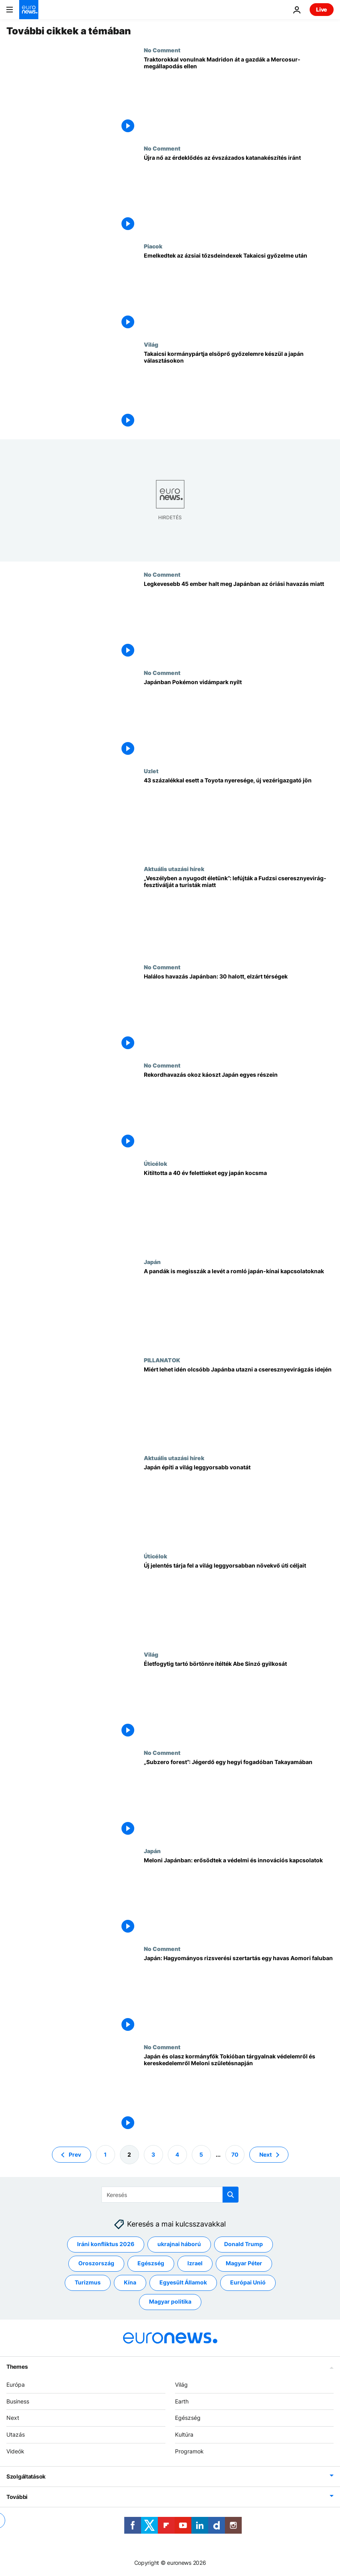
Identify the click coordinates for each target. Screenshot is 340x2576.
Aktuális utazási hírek (174, 868)
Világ (151, 344)
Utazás (15, 2434)
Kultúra (184, 2434)
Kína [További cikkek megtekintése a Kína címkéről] (130, 2282)
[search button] (231, 2195)
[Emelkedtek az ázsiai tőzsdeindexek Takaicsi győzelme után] (239, 291)
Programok (189, 2451)
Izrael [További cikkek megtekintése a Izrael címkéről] (195, 2263)
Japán (152, 1261)
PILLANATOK (162, 1360)
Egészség (188, 2417)
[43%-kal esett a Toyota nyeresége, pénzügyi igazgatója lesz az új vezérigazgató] (239, 816)
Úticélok (155, 1163)
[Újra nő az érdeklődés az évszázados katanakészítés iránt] (239, 194)
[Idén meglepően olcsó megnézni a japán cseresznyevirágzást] (239, 1405)
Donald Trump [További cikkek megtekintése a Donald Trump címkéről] (243, 2244)
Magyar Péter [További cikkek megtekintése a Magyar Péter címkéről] (244, 2263)
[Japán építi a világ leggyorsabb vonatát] (239, 1503)
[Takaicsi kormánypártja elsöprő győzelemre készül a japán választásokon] (239, 390)
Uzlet (151, 771)
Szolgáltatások (26, 2476)
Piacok (153, 246)
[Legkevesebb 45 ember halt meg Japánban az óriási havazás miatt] (239, 620)
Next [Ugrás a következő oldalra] (265, 2154)
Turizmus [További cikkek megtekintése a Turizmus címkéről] (88, 2282)
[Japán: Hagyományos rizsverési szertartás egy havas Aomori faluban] (239, 1994)
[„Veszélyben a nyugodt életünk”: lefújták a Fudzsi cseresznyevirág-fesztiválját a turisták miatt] (239, 914)
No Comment (162, 50)
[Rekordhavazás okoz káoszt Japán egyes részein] (239, 1111)
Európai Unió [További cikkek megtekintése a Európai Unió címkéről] (248, 2282)
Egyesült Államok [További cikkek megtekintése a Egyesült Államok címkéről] (183, 2282)
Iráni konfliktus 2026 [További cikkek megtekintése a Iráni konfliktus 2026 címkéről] (105, 2244)
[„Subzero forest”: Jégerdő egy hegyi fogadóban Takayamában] (239, 1798)
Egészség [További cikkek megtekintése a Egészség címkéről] (150, 2263)
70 (235, 2154)
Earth (182, 2401)
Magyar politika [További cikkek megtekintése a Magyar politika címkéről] (170, 2301)
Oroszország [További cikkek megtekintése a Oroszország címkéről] (96, 2263)
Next (12, 2417)
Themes (17, 2366)
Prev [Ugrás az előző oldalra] (75, 2154)
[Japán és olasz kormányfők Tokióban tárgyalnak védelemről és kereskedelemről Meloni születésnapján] (239, 2092)
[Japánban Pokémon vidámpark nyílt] (239, 718)
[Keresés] (170, 2195)
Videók (15, 2451)
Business (17, 2401)
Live (321, 9)
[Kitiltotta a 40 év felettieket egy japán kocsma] (239, 1209)
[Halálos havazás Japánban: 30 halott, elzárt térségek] (239, 1012)
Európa (15, 2384)
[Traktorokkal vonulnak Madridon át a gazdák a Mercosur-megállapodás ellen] (239, 95)
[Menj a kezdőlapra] (28, 9)
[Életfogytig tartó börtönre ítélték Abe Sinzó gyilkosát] (239, 1700)
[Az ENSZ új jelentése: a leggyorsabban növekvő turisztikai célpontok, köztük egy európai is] (239, 1601)
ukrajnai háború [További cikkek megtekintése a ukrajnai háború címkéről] (179, 2244)
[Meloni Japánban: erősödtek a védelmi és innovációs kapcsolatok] (239, 1896)
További (17, 2496)
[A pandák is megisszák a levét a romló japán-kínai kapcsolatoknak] (239, 1307)
